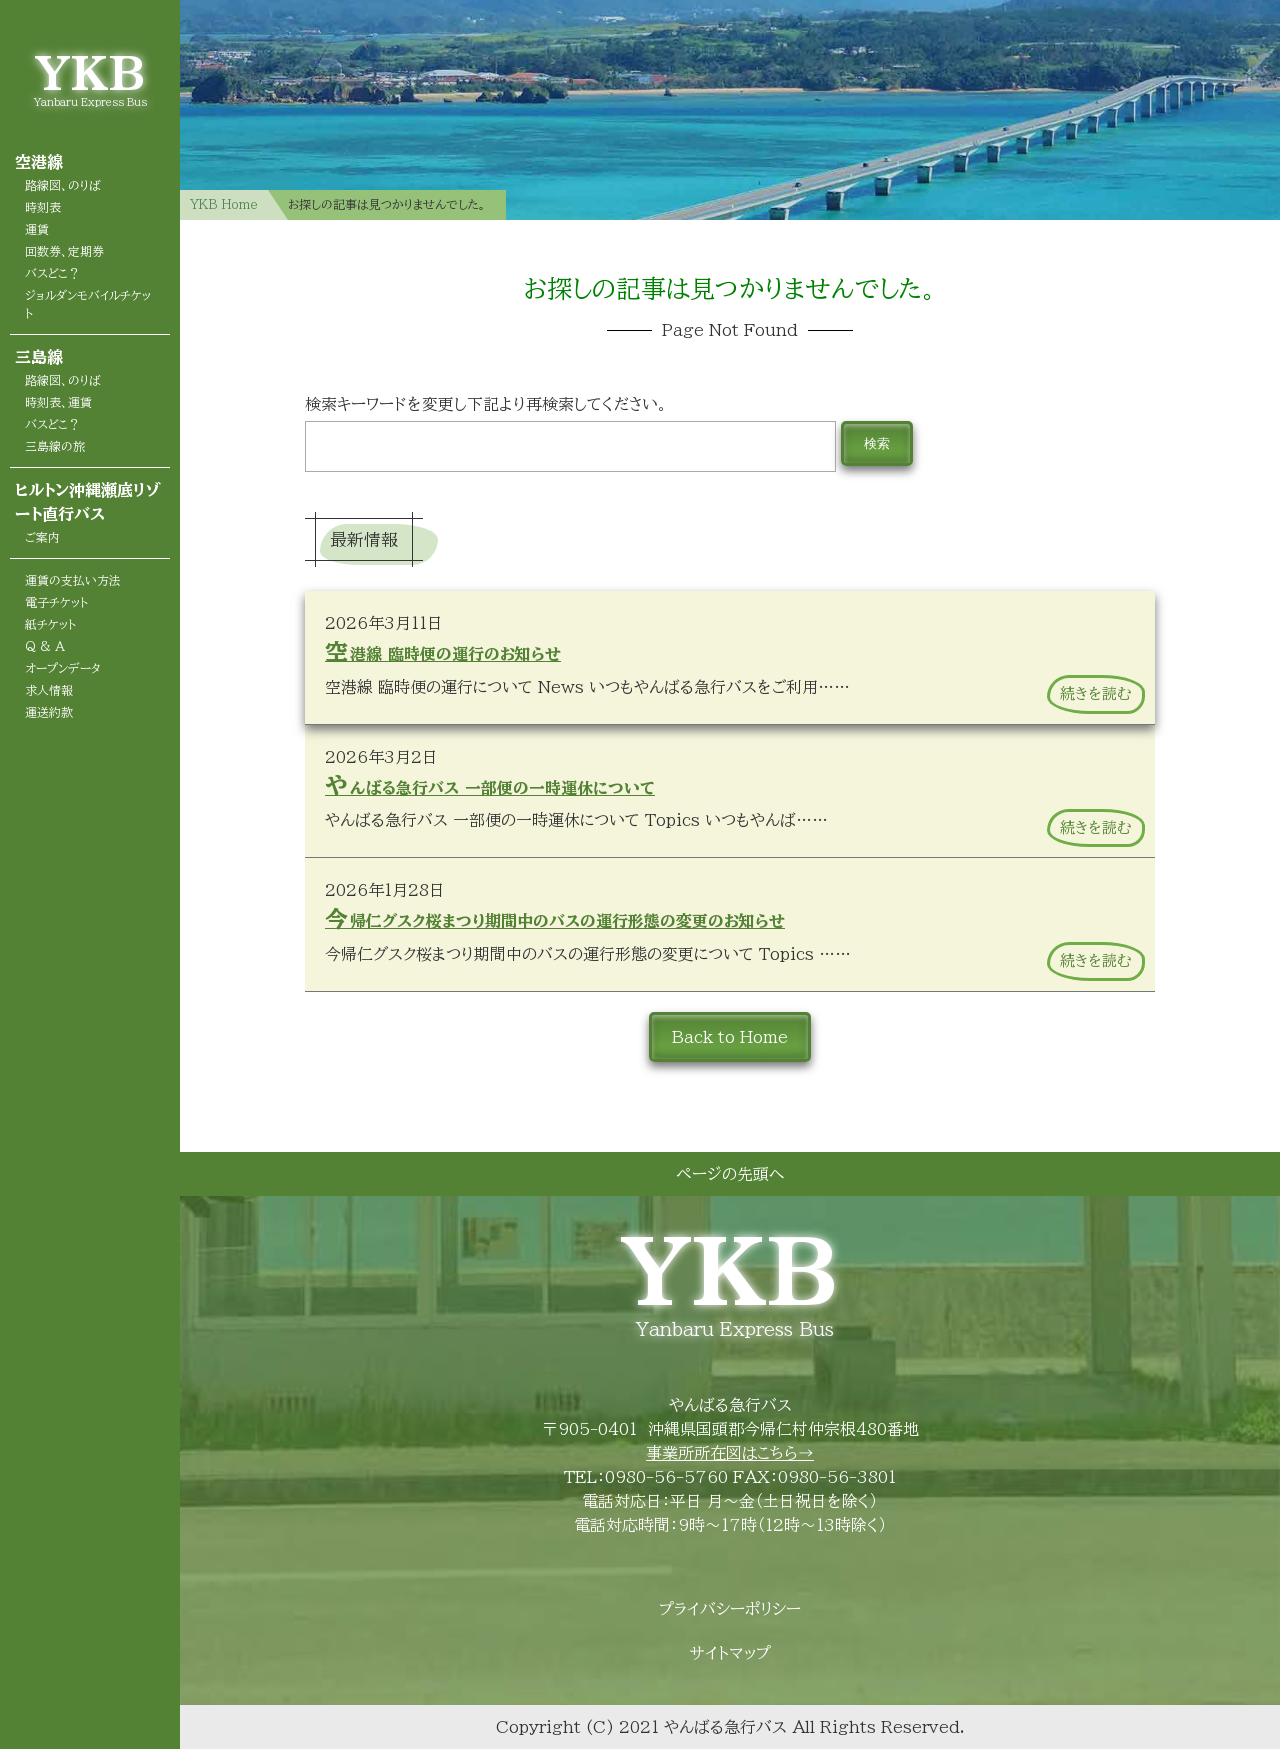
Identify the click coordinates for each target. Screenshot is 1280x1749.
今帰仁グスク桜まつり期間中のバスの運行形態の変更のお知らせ (555, 918)
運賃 (37, 229)
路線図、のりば (63, 185)
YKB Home (224, 204)
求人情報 (49, 690)
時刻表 (43, 207)
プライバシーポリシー (730, 1609)
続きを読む (1096, 693)
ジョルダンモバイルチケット (88, 304)
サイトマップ (730, 1653)
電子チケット (56, 602)
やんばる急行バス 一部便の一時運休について (490, 785)
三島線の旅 (55, 446)
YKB (90, 72)
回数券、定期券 (64, 251)
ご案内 (42, 537)
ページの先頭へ (730, 1174)
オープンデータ (63, 668)
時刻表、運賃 (58, 402)
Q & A (45, 646)
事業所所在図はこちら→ (730, 1453)
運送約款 (49, 712)
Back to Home (730, 1037)
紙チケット (50, 624)
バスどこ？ (52, 273)
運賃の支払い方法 (73, 580)
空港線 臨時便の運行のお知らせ (443, 651)
